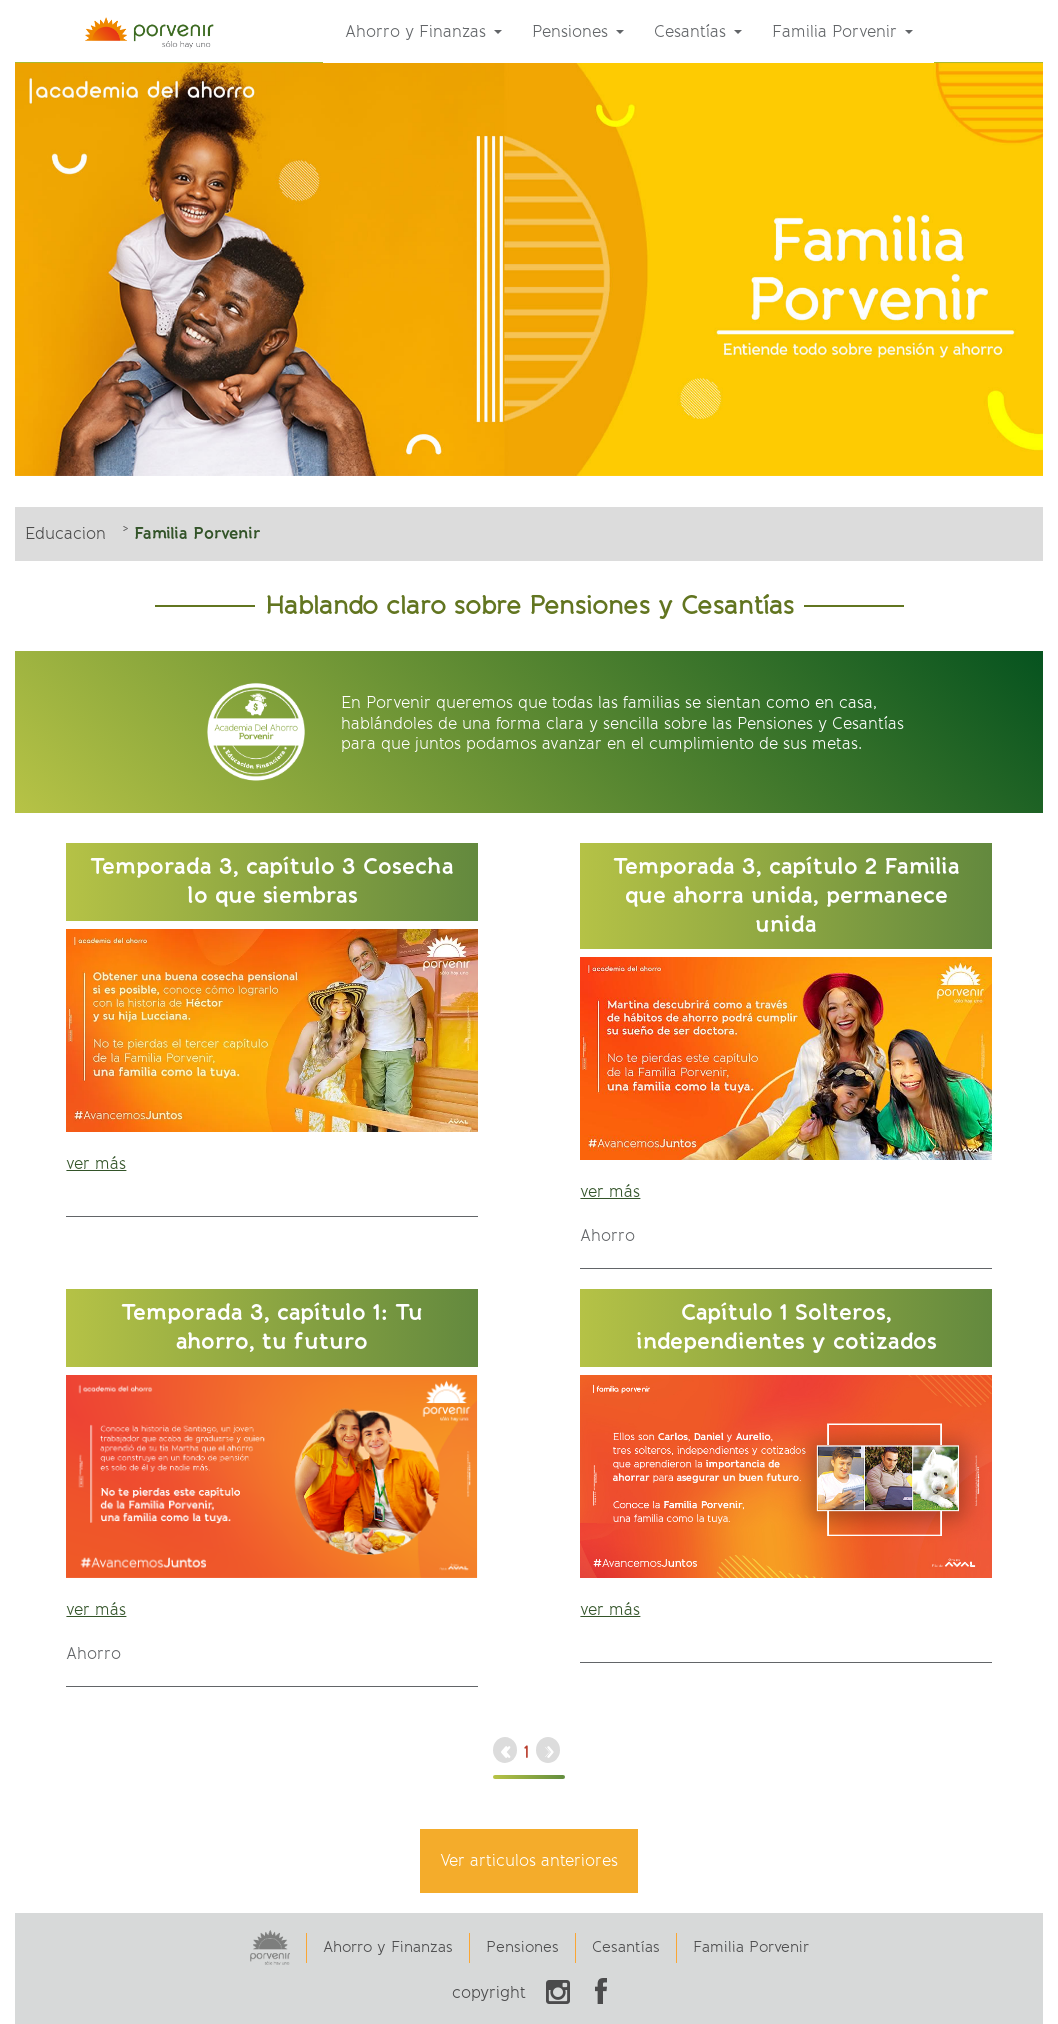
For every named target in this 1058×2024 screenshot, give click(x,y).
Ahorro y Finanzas (388, 1947)
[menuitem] (423, 32)
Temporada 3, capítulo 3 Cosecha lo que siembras (272, 881)
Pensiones (522, 1947)
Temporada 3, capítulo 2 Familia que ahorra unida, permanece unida (786, 895)
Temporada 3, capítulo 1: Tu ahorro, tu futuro (272, 1327)
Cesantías (626, 1947)
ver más (96, 1163)
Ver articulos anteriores (529, 1860)
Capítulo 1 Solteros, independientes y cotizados (786, 1327)
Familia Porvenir (751, 1947)
